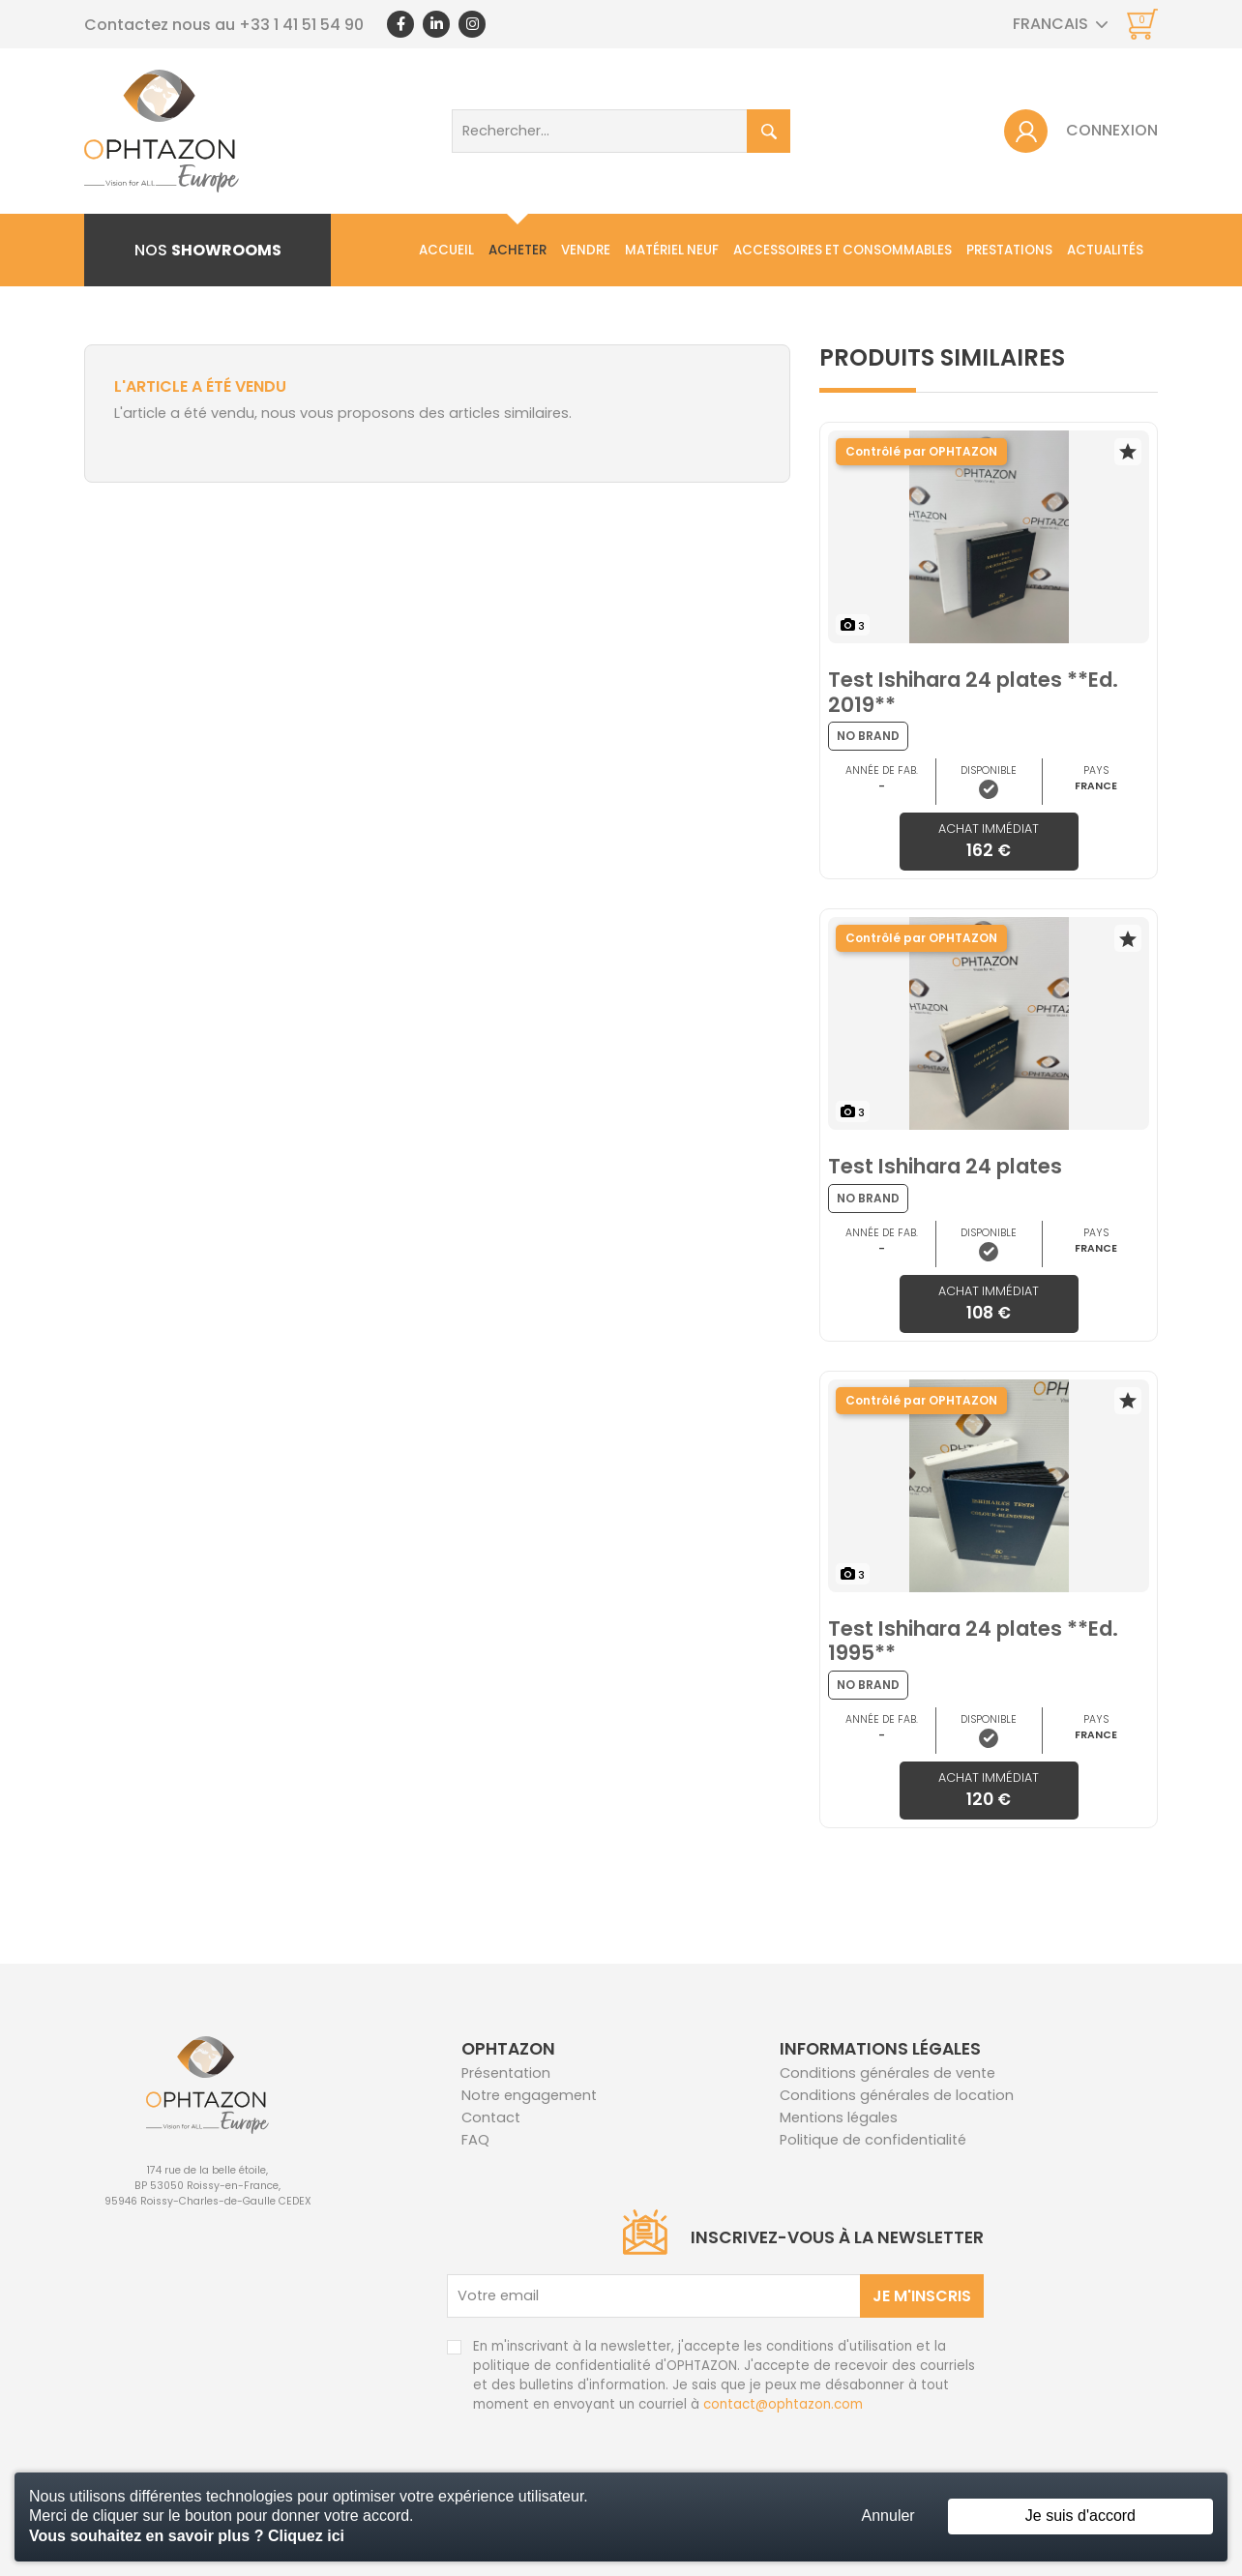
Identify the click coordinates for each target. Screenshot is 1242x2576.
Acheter (517, 250)
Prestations (1009, 250)
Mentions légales (839, 2117)
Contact (1125, 322)
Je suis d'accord (1080, 2515)
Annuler (888, 2515)
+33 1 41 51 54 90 (301, 25)
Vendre (585, 250)
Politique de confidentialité (873, 2139)
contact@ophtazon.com (783, 2404)
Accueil (446, 250)
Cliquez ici (306, 2536)
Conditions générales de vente (887, 2073)
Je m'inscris (921, 2296)
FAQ (475, 2139)
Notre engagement (529, 2095)
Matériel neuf (672, 250)
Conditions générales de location (897, 2095)
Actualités (1105, 250)
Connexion (1112, 130)
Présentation (505, 2073)
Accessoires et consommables (842, 250)
